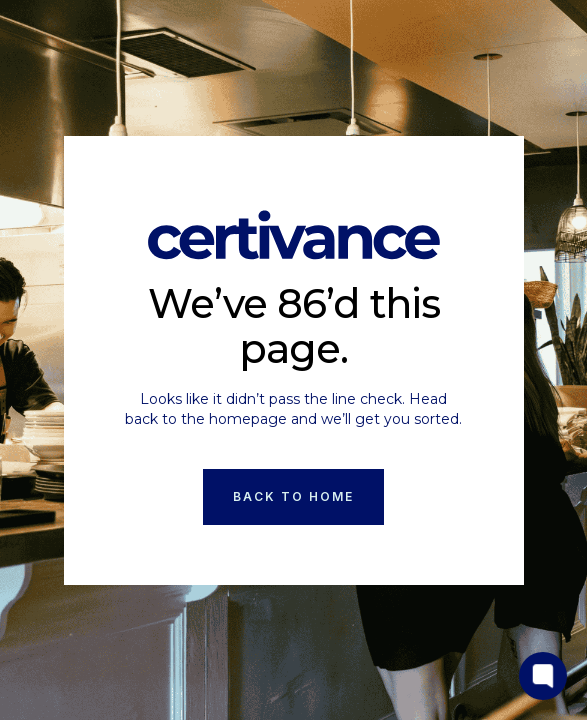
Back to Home (293, 496)
